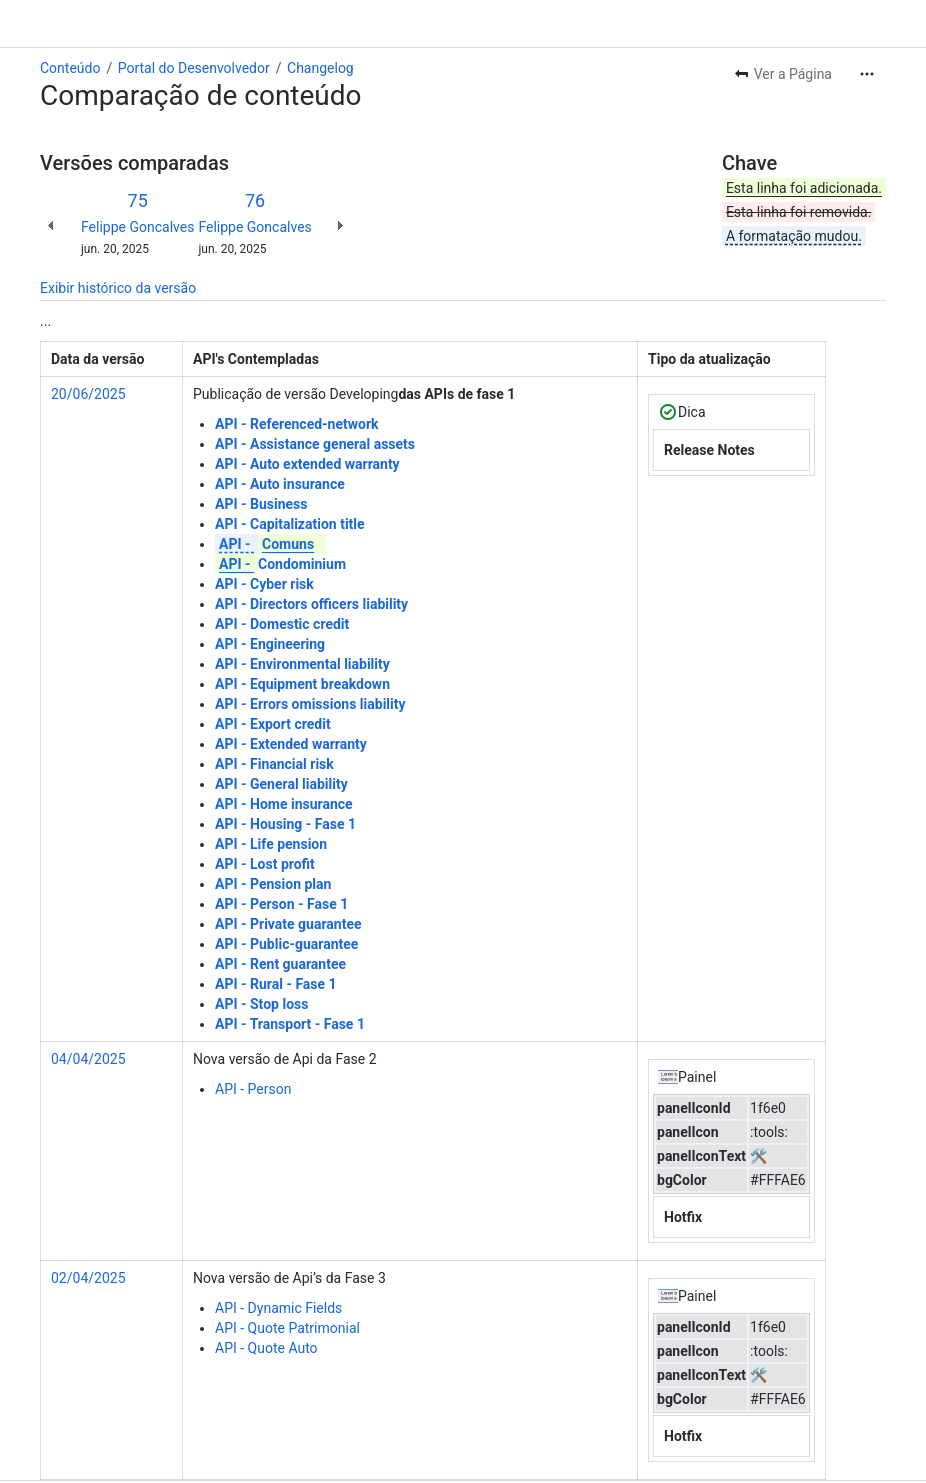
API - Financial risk (274, 764)
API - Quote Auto (266, 1348)
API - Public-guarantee (286, 944)
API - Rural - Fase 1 (276, 984)
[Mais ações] (867, 74)
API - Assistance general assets (315, 444)
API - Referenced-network (297, 424)
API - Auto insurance (280, 484)
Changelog (320, 68)
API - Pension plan (273, 884)
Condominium (280, 564)
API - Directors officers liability (311, 604)
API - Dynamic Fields (278, 1308)
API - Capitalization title (290, 524)
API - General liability (281, 784)
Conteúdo (70, 68)
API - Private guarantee (288, 924)
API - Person (253, 1089)
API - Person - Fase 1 (281, 904)
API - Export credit (273, 724)
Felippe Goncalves (137, 227)
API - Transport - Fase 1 (290, 1024)
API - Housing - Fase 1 (285, 824)
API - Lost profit (265, 864)
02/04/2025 (88, 1278)
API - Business (261, 504)
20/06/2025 (88, 394)
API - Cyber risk (264, 584)
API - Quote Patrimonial (287, 1328)
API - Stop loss (261, 1004)
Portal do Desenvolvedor (194, 68)
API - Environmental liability (302, 664)
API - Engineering (270, 644)
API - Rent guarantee (280, 964)
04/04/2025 (88, 1059)
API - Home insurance (284, 804)
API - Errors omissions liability (310, 704)
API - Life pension (271, 844)
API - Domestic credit (282, 624)
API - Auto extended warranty (307, 464)
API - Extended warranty (291, 744)
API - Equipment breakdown (302, 684)
